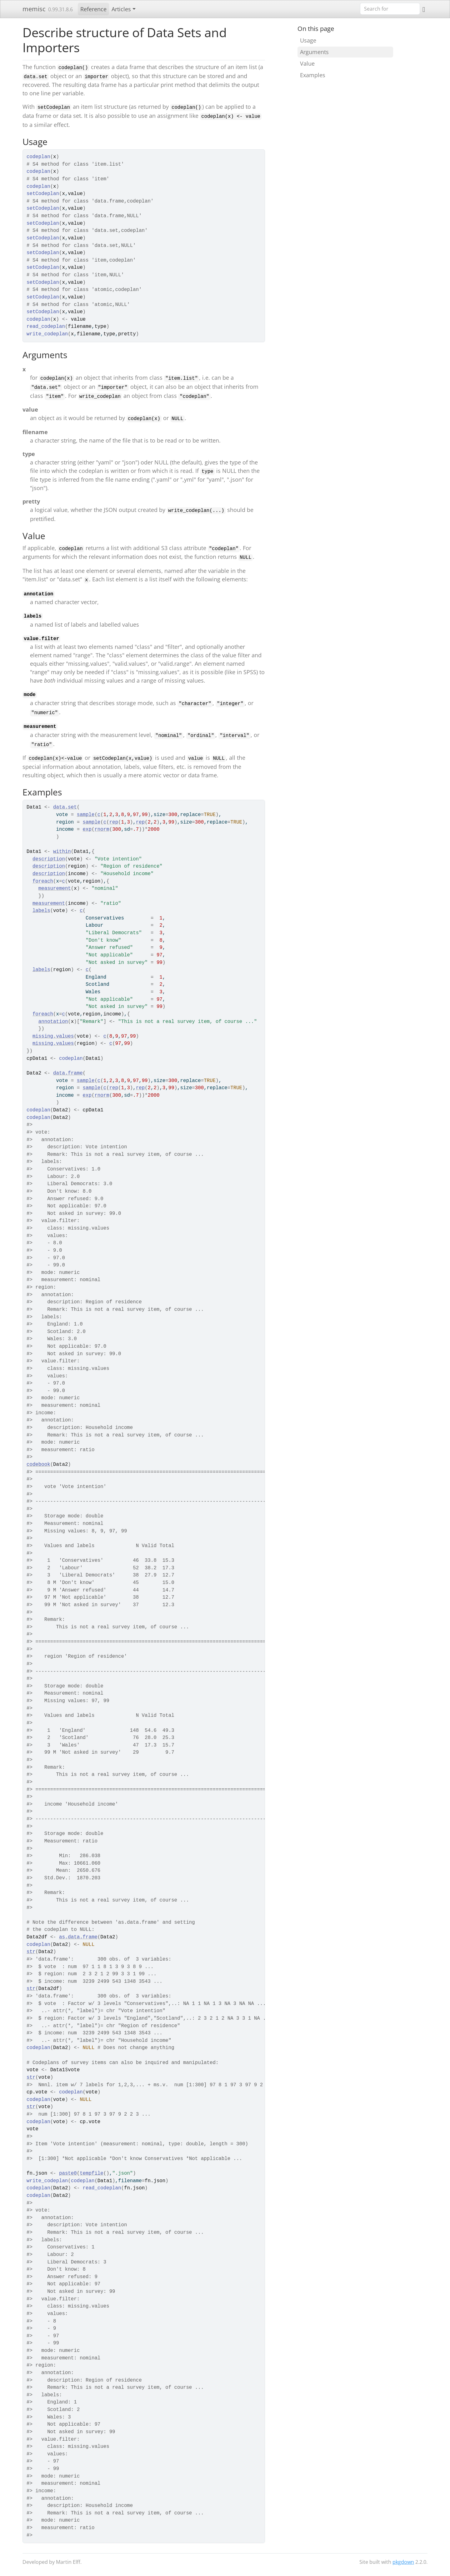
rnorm (101, 829)
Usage (308, 40)
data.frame (68, 1073)
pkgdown (403, 2561)
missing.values (53, 1036)
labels (41, 911)
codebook (38, 1464)
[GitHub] (424, 9)
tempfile (91, 2173)
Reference (93, 9)
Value (307, 63)
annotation (53, 1022)
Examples (312, 75)
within (62, 851)
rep (113, 822)
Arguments (314, 52)
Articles (121, 9)
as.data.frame (78, 1937)
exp (87, 829)
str (31, 1952)
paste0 (68, 2173)
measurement (54, 888)
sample (86, 815)
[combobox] (390, 9)
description (48, 859)
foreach (42, 881)
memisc (34, 9)
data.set (65, 807)
